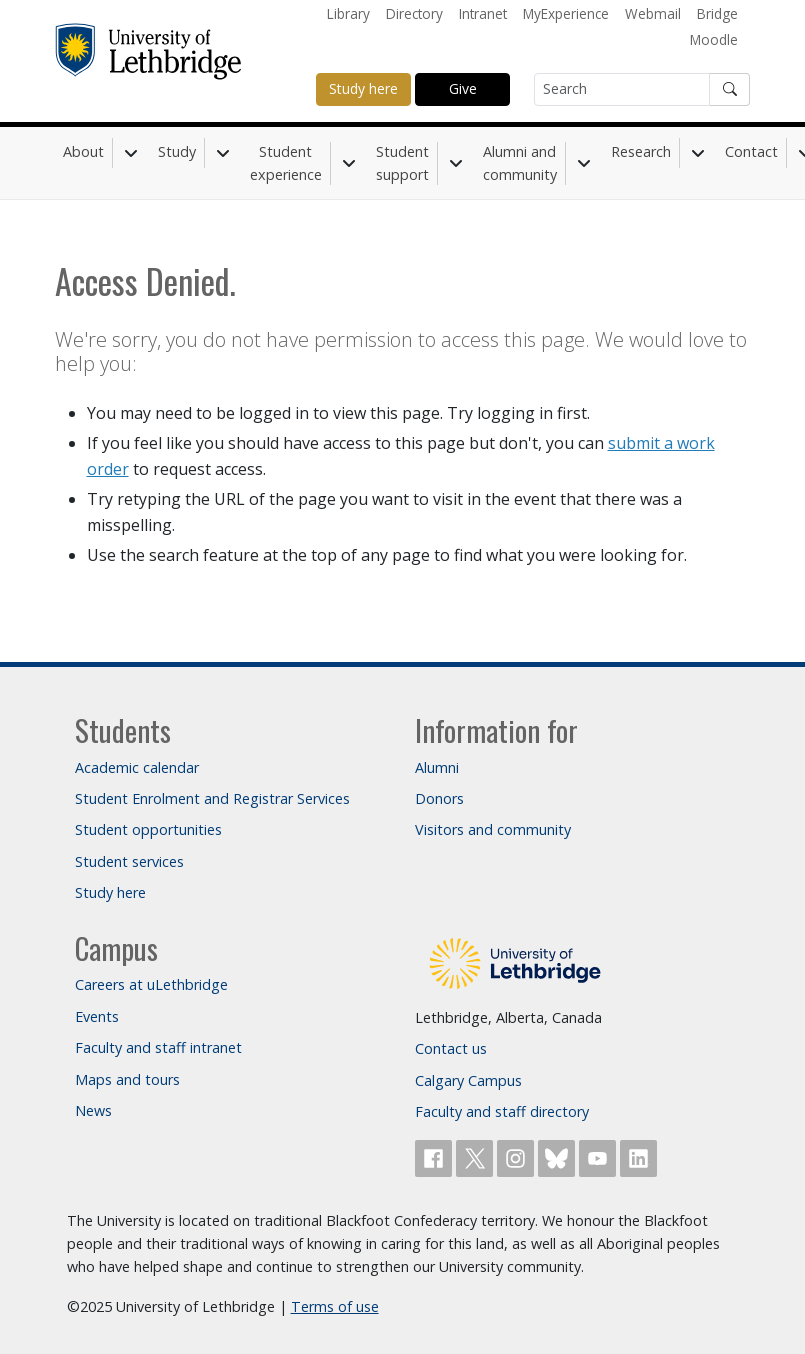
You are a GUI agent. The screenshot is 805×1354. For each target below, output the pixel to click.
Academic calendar (137, 767)
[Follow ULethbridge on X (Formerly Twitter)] (476, 1156)
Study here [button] (363, 88)
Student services (129, 861)
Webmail (653, 13)
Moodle (714, 39)
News (93, 1110)
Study (177, 151)
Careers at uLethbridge (151, 984)
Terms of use (335, 1306)
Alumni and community (520, 163)
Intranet (483, 13)
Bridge (717, 13)
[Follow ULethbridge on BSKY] (558, 1156)
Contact (751, 151)
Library (348, 13)
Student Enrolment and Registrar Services (212, 798)
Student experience (286, 163)
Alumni (437, 767)
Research (641, 151)
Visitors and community (493, 829)
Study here (110, 892)
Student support (402, 163)
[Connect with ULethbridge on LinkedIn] (638, 1156)
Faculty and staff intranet (158, 1047)
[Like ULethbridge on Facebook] (435, 1156)
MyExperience (566, 13)
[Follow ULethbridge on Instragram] (517, 1156)
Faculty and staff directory (502, 1111)
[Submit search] (730, 89)
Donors (439, 798)
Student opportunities (148, 829)
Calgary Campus (468, 1080)
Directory (414, 13)
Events (97, 1016)
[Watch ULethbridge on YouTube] (599, 1156)
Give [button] (463, 88)
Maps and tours (127, 1079)
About (83, 151)
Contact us (451, 1048)
